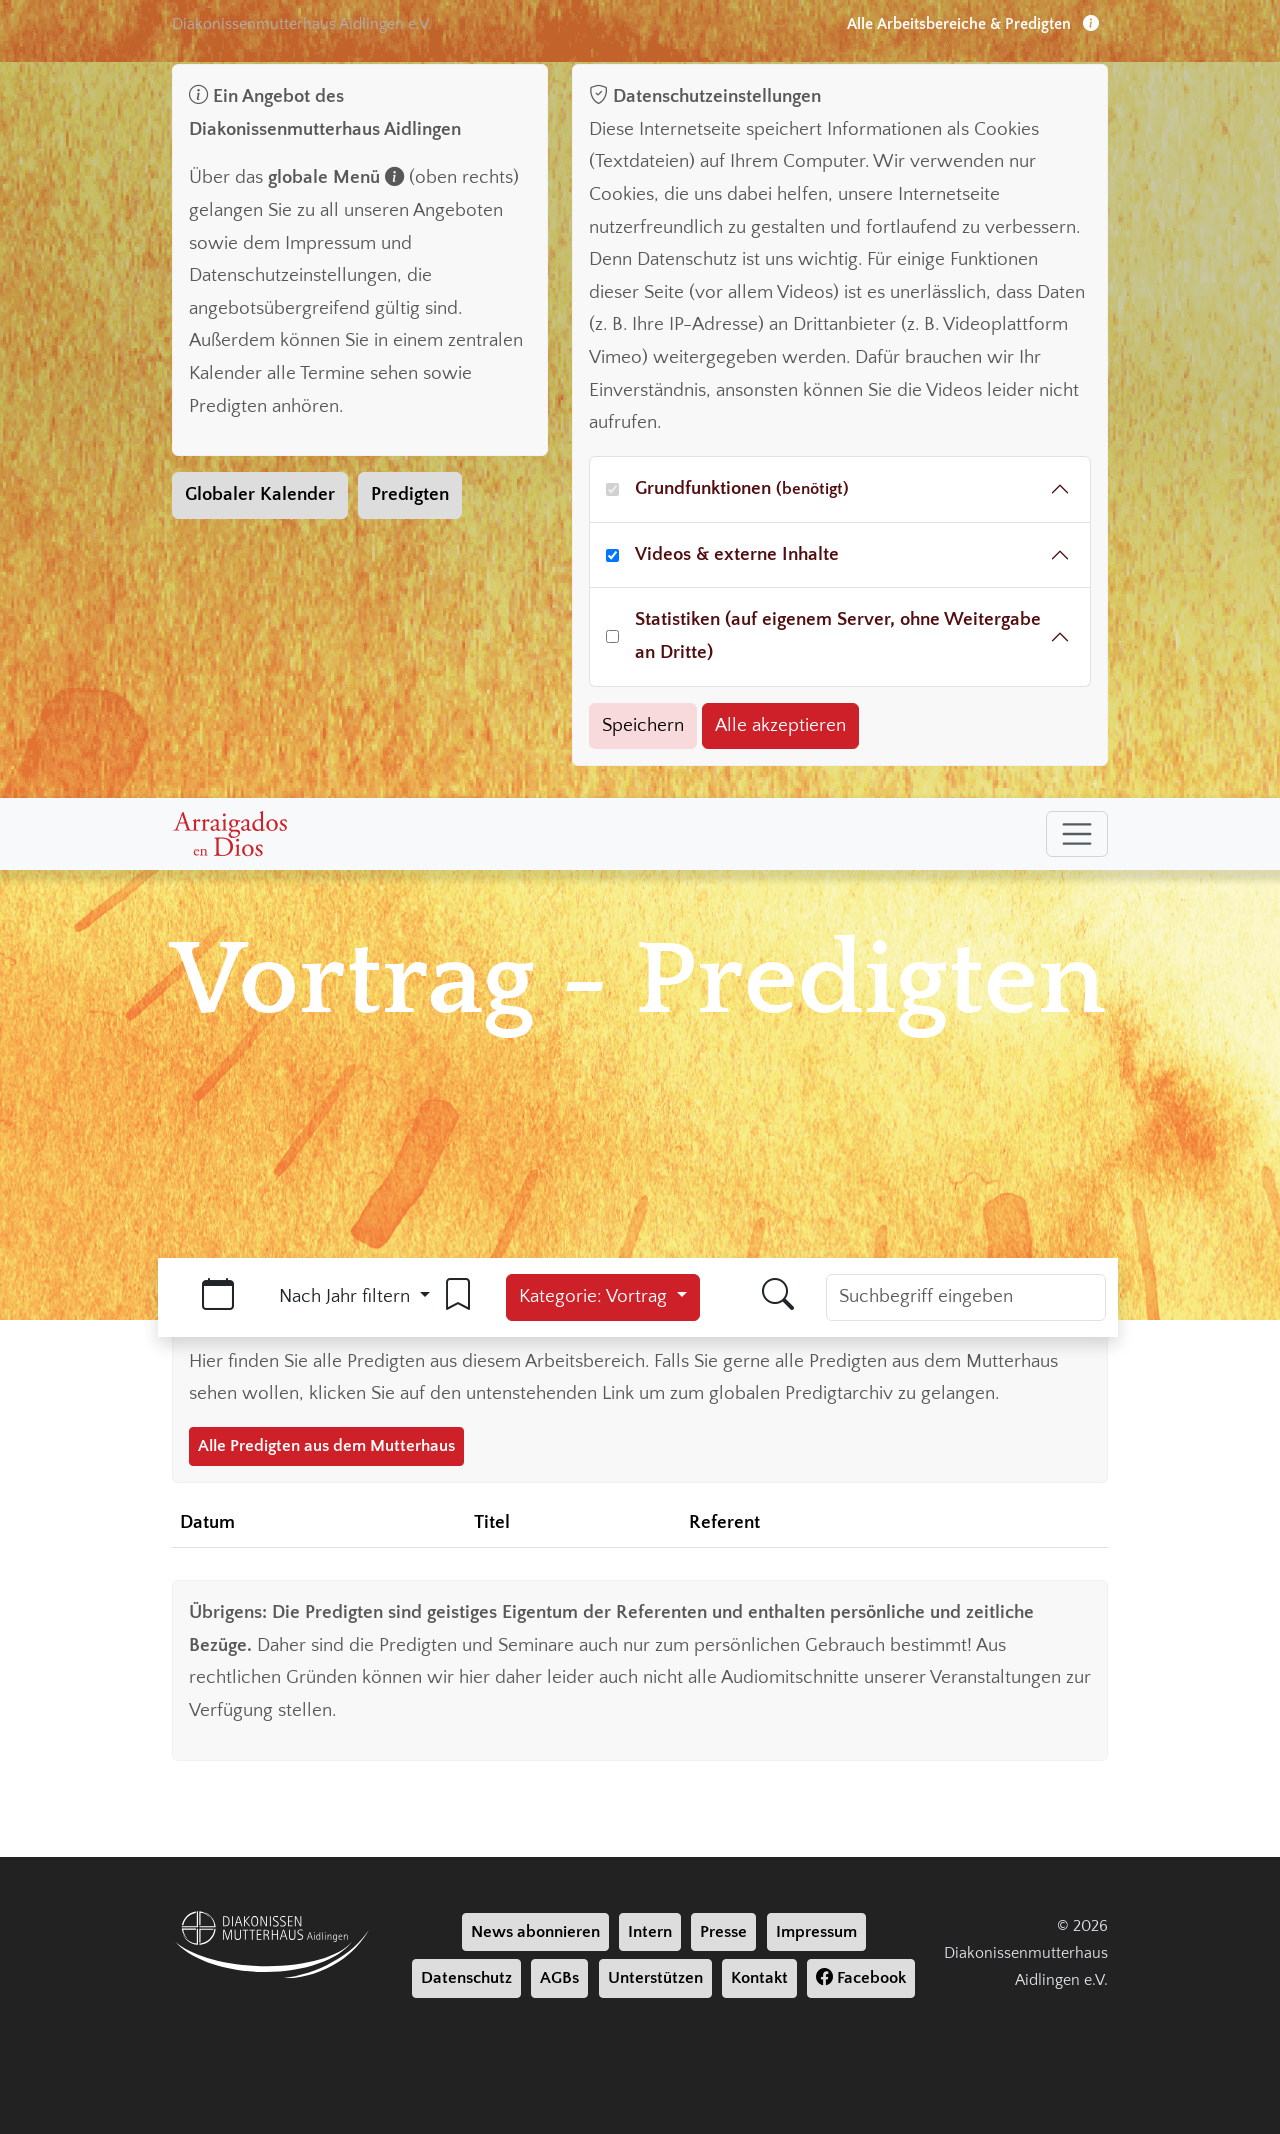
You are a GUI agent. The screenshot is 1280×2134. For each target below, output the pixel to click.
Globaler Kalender (260, 494)
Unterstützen (655, 1978)
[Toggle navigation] (1077, 834)
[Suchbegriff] (966, 1297)
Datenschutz (466, 1978)
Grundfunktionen (742, 488)
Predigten (410, 494)
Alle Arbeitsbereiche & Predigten (973, 24)
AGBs (559, 1978)
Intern (650, 1932)
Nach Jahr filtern (347, 1296)
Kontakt (759, 1978)
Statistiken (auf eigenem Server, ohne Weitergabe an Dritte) (838, 636)
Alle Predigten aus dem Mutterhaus (326, 1446)
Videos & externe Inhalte (737, 554)
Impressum (816, 1932)
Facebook (861, 1978)
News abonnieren (535, 1932)
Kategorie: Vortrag (595, 1296)
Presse (723, 1932)
